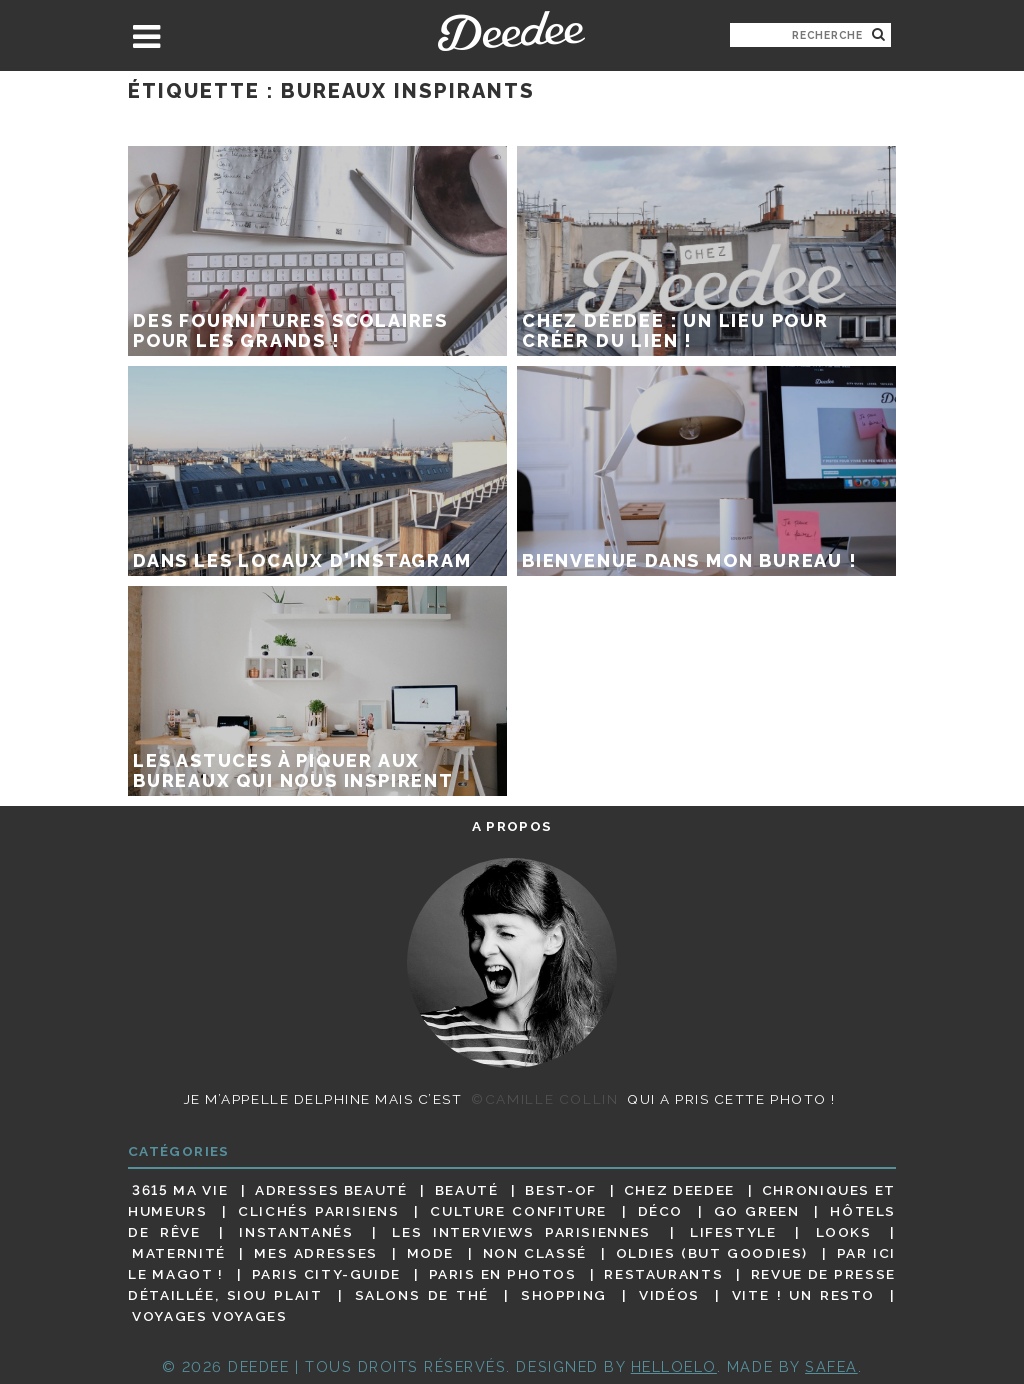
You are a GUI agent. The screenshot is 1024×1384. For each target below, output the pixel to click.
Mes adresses (316, 1253)
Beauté (467, 1190)
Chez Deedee (679, 1190)
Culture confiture (518, 1211)
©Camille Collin (544, 1099)
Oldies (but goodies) (712, 1253)
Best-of (560, 1190)
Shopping (564, 1295)
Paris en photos (503, 1274)
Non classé (535, 1253)
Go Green (757, 1211)
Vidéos (669, 1295)
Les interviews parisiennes (521, 1232)
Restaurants (663, 1274)
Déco (661, 1211)
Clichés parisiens (319, 1211)
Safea (831, 1366)
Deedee (511, 31)
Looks (844, 1232)
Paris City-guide (326, 1274)
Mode (431, 1253)
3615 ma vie (180, 1190)
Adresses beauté (331, 1190)
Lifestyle (733, 1232)
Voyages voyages (209, 1317)
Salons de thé (422, 1295)
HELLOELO (674, 1366)
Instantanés (296, 1232)
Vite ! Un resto (803, 1295)
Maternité (179, 1253)
